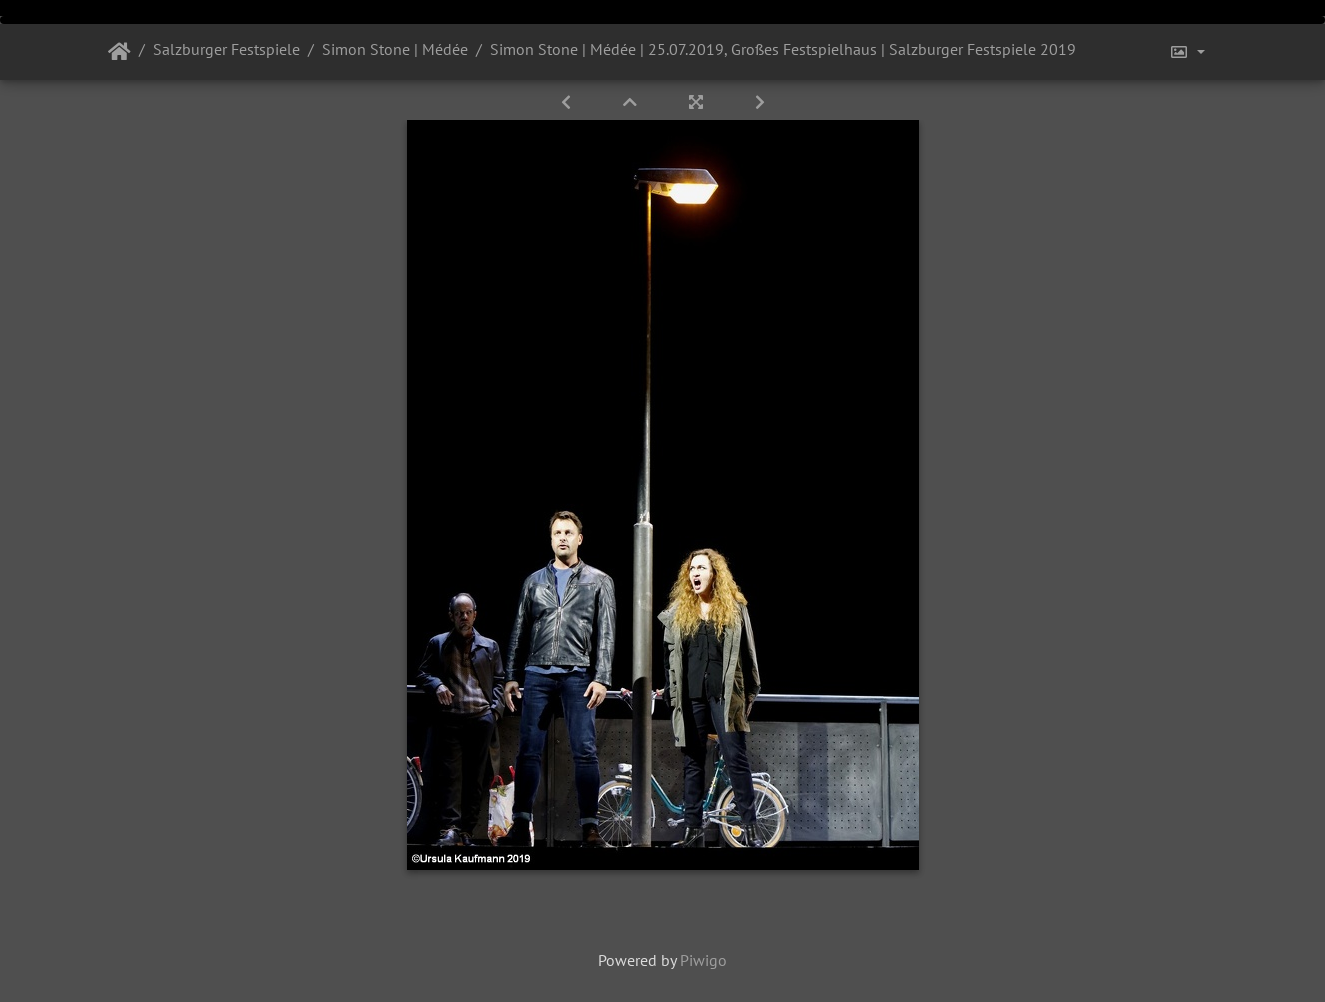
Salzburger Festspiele (226, 49)
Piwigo (703, 960)
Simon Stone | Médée (395, 49)
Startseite (119, 52)
